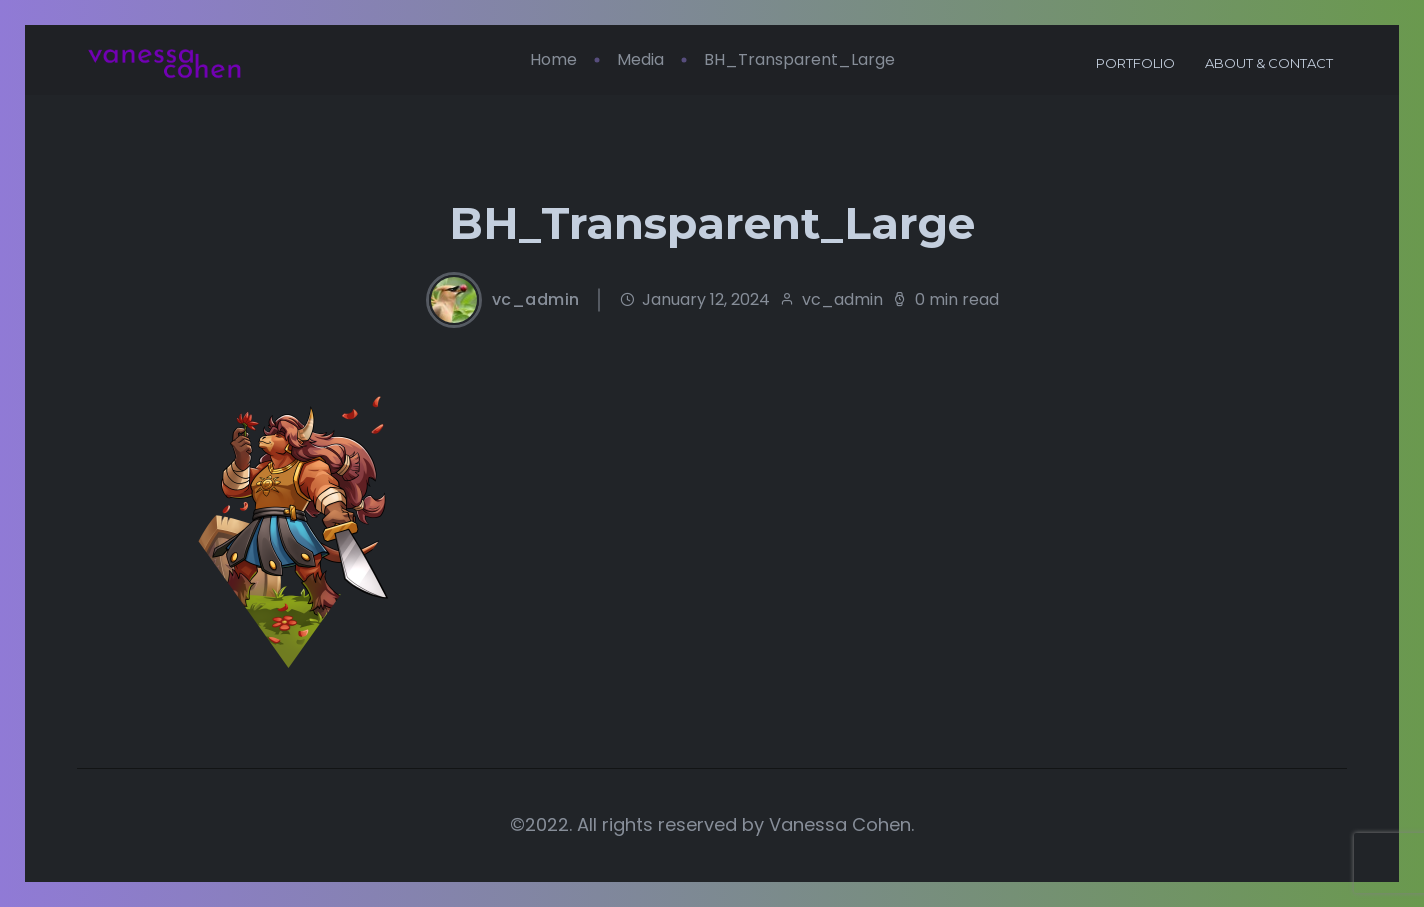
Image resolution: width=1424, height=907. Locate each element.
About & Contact (1269, 63)
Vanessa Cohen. (841, 824)
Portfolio (1135, 63)
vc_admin (536, 300)
